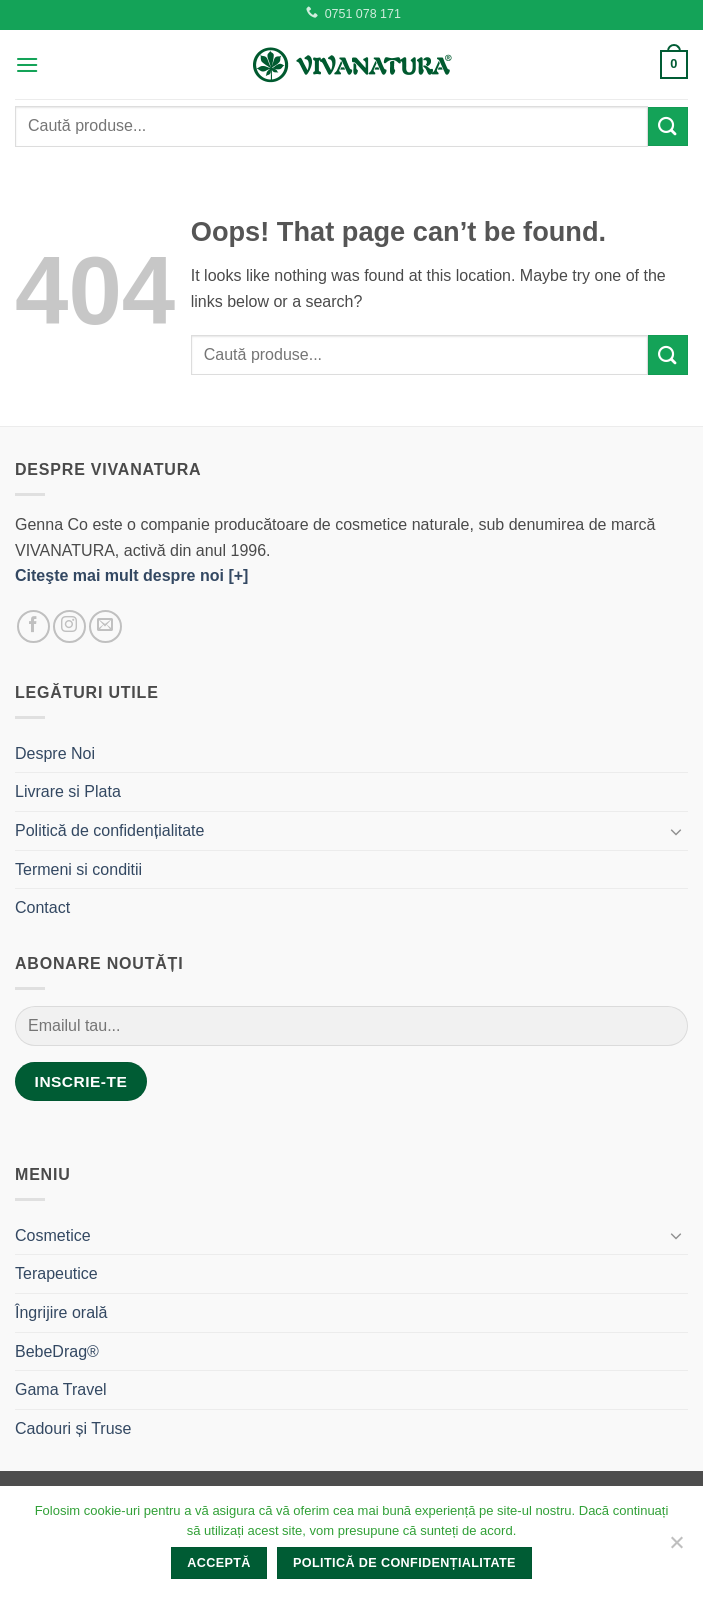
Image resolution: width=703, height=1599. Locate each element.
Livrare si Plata (68, 791)
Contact (42, 907)
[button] (27, 64)
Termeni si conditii (78, 869)
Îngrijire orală (61, 1312)
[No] (676, 1548)
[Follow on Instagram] (69, 626)
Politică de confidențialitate (109, 830)
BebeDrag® (57, 1351)
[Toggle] (676, 831)
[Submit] (668, 126)
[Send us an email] (105, 626)
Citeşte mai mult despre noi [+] (131, 575)
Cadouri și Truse (73, 1428)
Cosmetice (53, 1235)
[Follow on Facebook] (33, 626)
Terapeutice (56, 1273)
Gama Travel (61, 1389)
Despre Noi (55, 753)
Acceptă (219, 1563)
